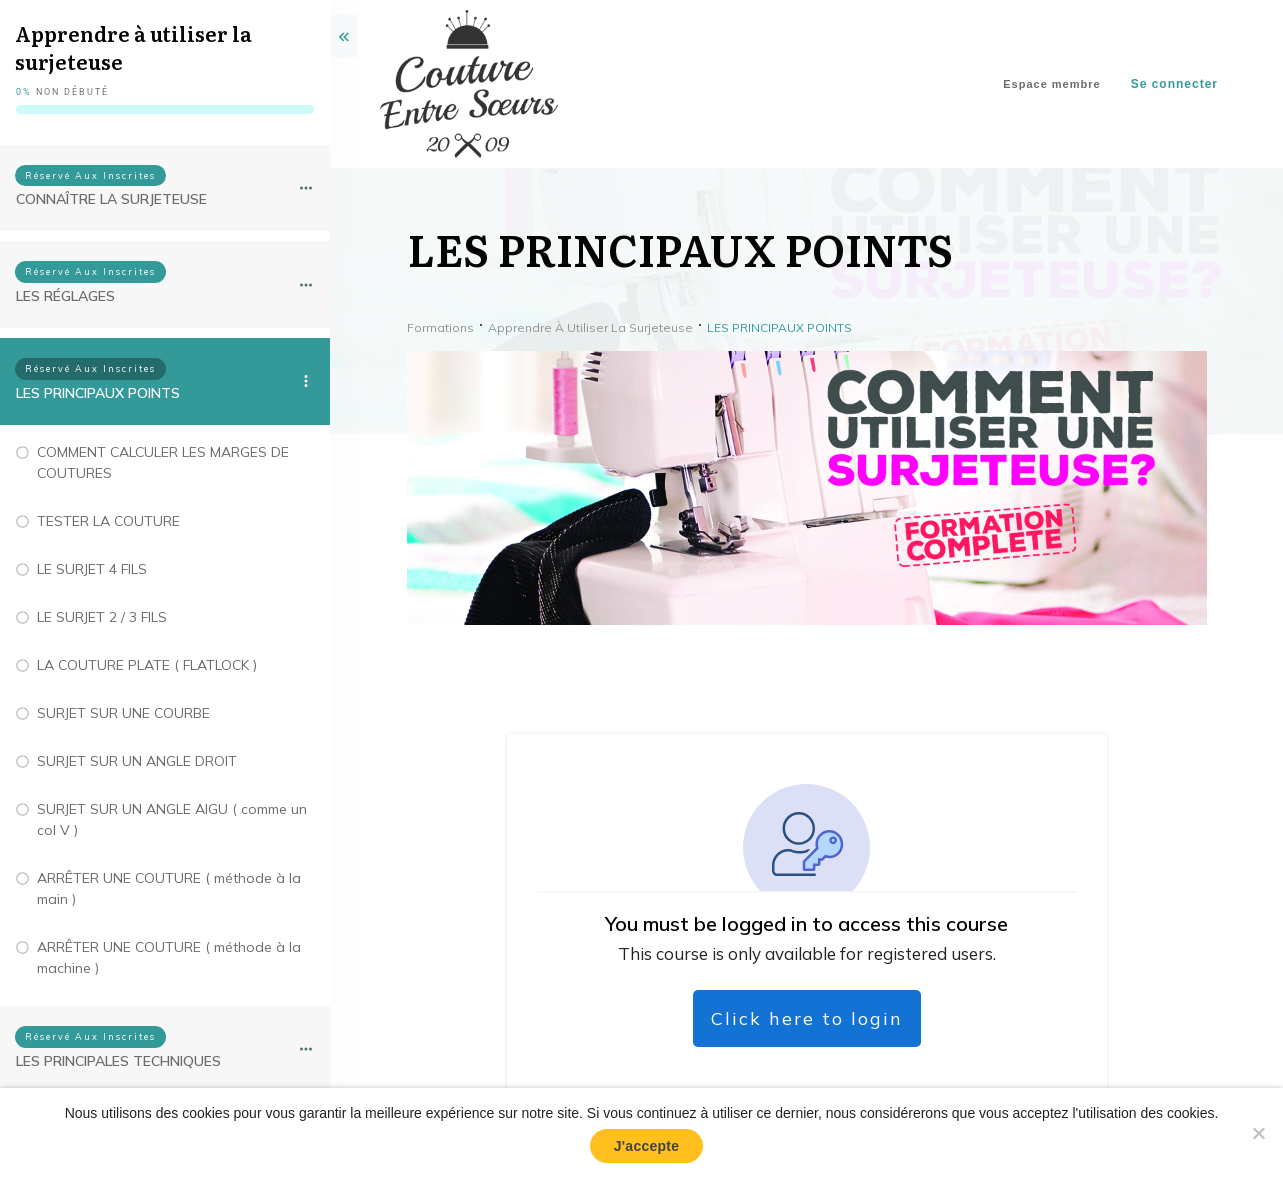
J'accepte (647, 1146)
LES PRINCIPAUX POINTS (98, 393)
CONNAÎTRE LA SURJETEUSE (111, 199)
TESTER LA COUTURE (108, 521)
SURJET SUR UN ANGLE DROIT (137, 761)
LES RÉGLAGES (65, 296)
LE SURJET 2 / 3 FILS (102, 617)
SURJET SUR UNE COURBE (123, 713)
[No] (1258, 1133)
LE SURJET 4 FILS (92, 569)
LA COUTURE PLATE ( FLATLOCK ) (147, 665)
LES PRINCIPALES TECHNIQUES (118, 1061)
